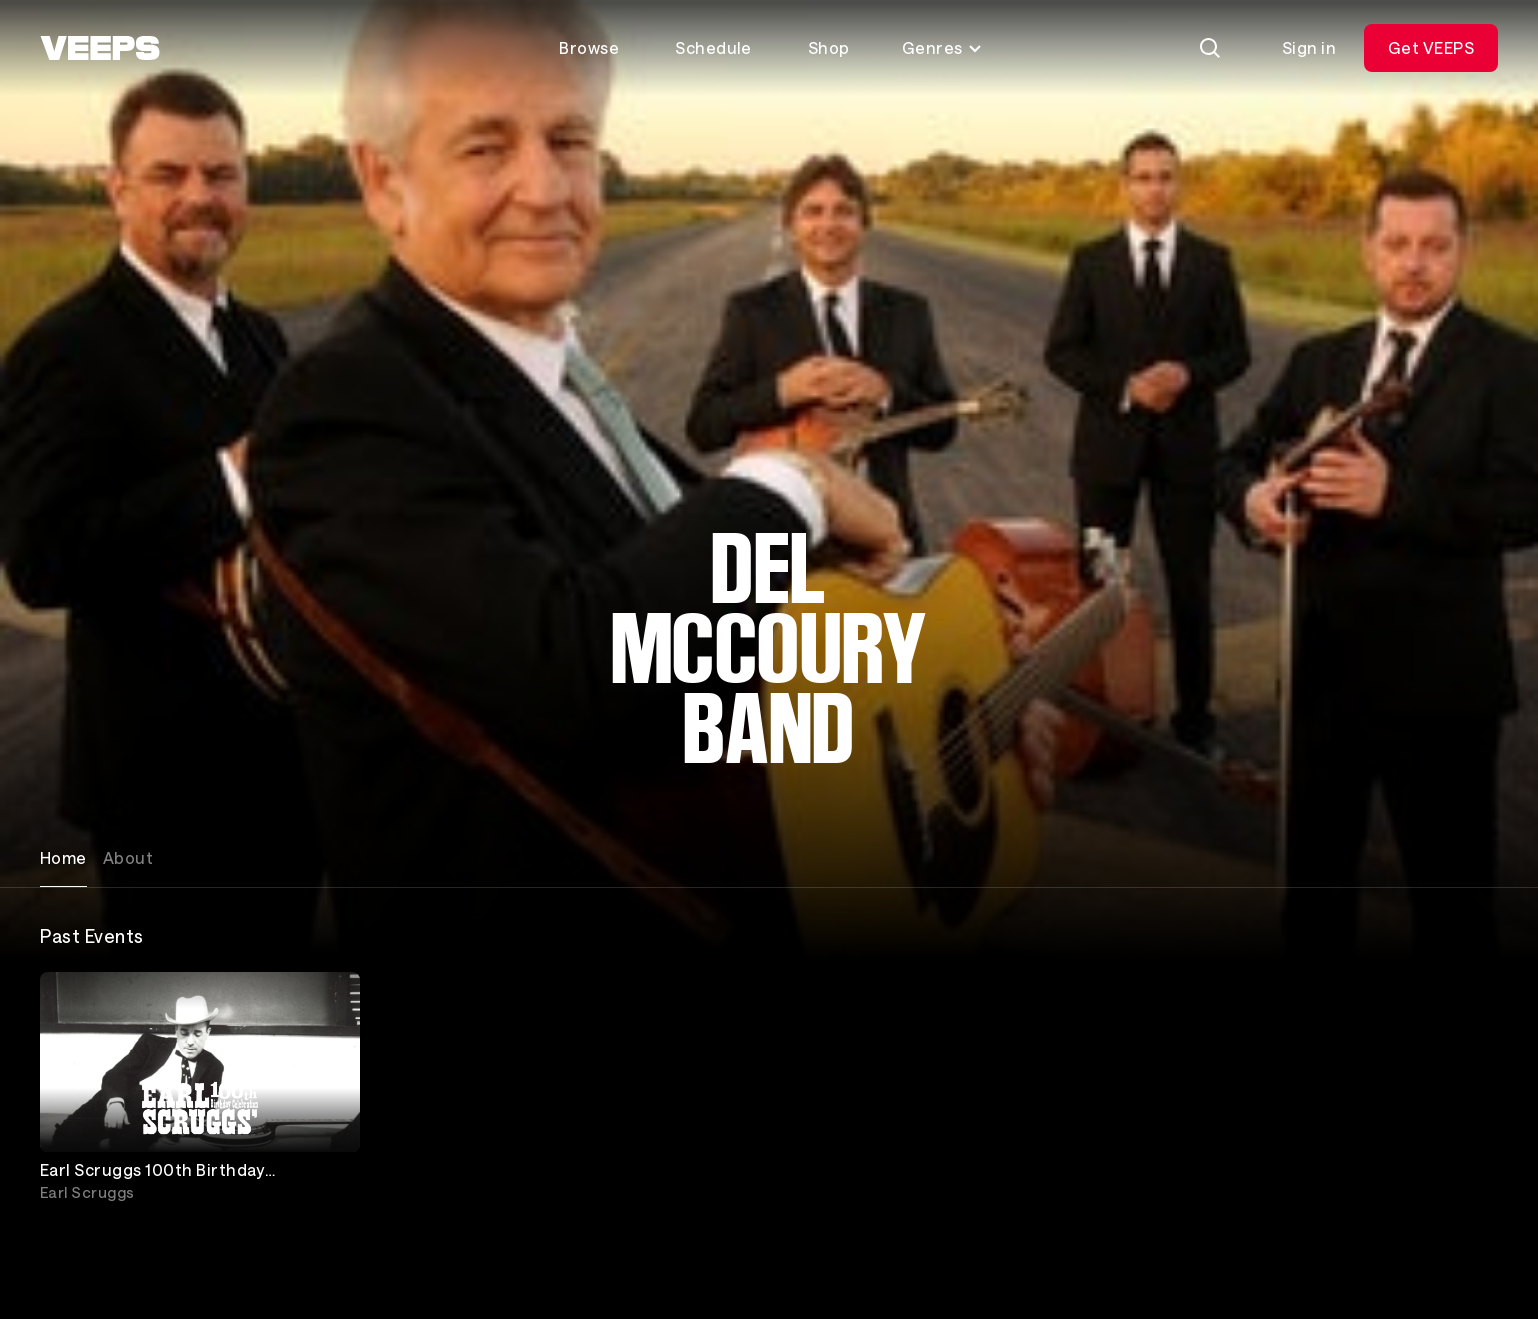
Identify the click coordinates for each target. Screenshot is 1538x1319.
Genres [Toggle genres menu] (942, 47)
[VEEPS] (100, 48)
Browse (589, 47)
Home (63, 857)
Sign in (1309, 47)
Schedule (713, 47)
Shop (829, 47)
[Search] (1210, 48)
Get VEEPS (1431, 47)
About (128, 857)
